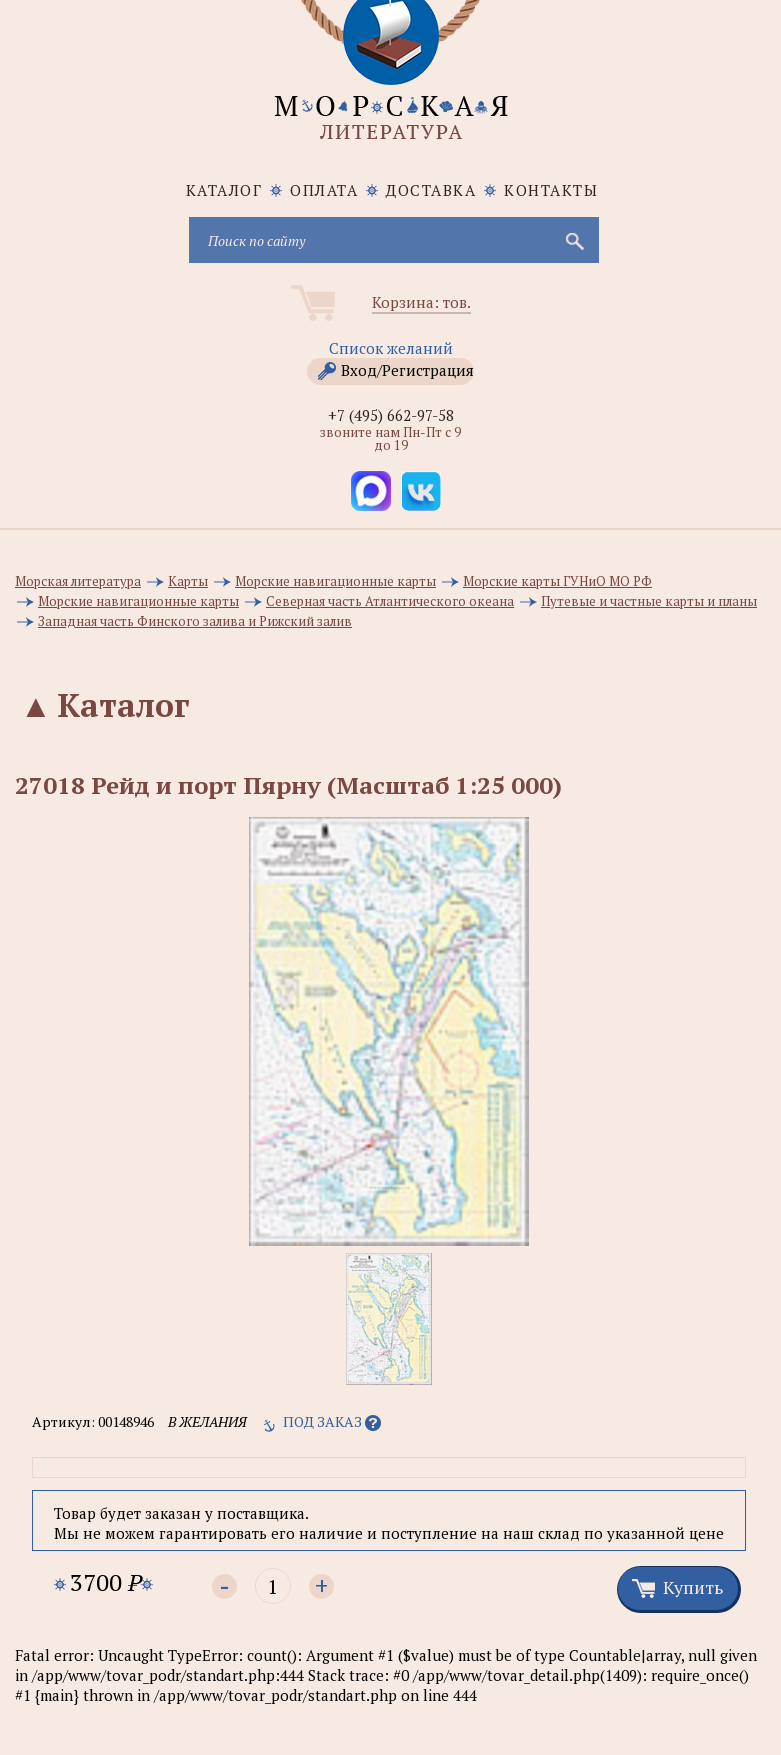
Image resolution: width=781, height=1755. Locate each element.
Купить (693, 1587)
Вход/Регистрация (407, 370)
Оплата (324, 190)
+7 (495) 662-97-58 (391, 415)
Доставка (431, 190)
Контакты (551, 190)
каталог (224, 190)
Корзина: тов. (421, 302)
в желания (207, 1421)
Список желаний (391, 348)
